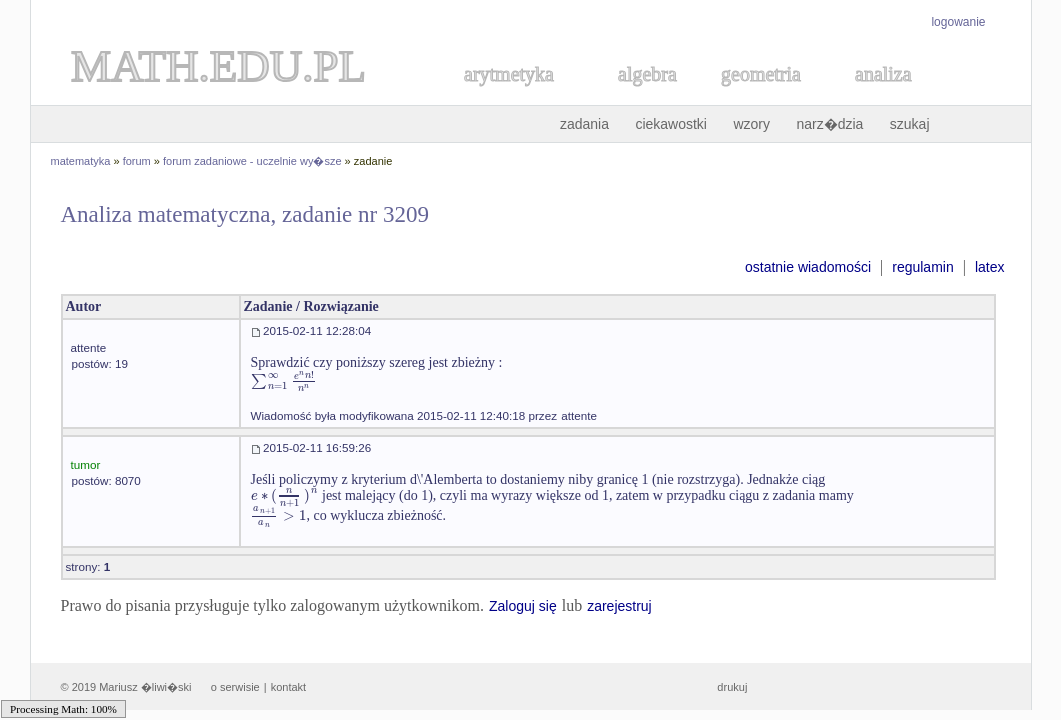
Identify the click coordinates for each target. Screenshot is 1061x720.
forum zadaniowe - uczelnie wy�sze (252, 161)
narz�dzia (829, 124)
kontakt (288, 687)
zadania (584, 124)
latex (990, 267)
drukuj (732, 687)
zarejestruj (619, 606)
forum (137, 161)
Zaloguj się (523, 606)
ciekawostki (671, 124)
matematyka (81, 161)
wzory (751, 124)
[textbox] (269, 380)
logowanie (958, 22)
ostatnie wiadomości (808, 267)
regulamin (922, 267)
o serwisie (235, 687)
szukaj (910, 124)
